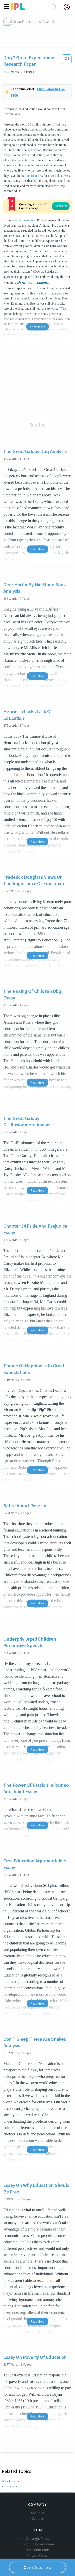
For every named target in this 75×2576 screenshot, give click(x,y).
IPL (5, 18)
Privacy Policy (37, 2532)
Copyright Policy (37, 2516)
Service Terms (37, 2538)
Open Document (37, 2567)
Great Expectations (43, 191)
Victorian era (9, 2456)
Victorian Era (33, 175)
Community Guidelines (37, 2521)
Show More (37, 297)
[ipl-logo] (18, 9)
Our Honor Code (37, 2527)
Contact (37, 2496)
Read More (37, 520)
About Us (37, 2490)
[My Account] (68, 7)
